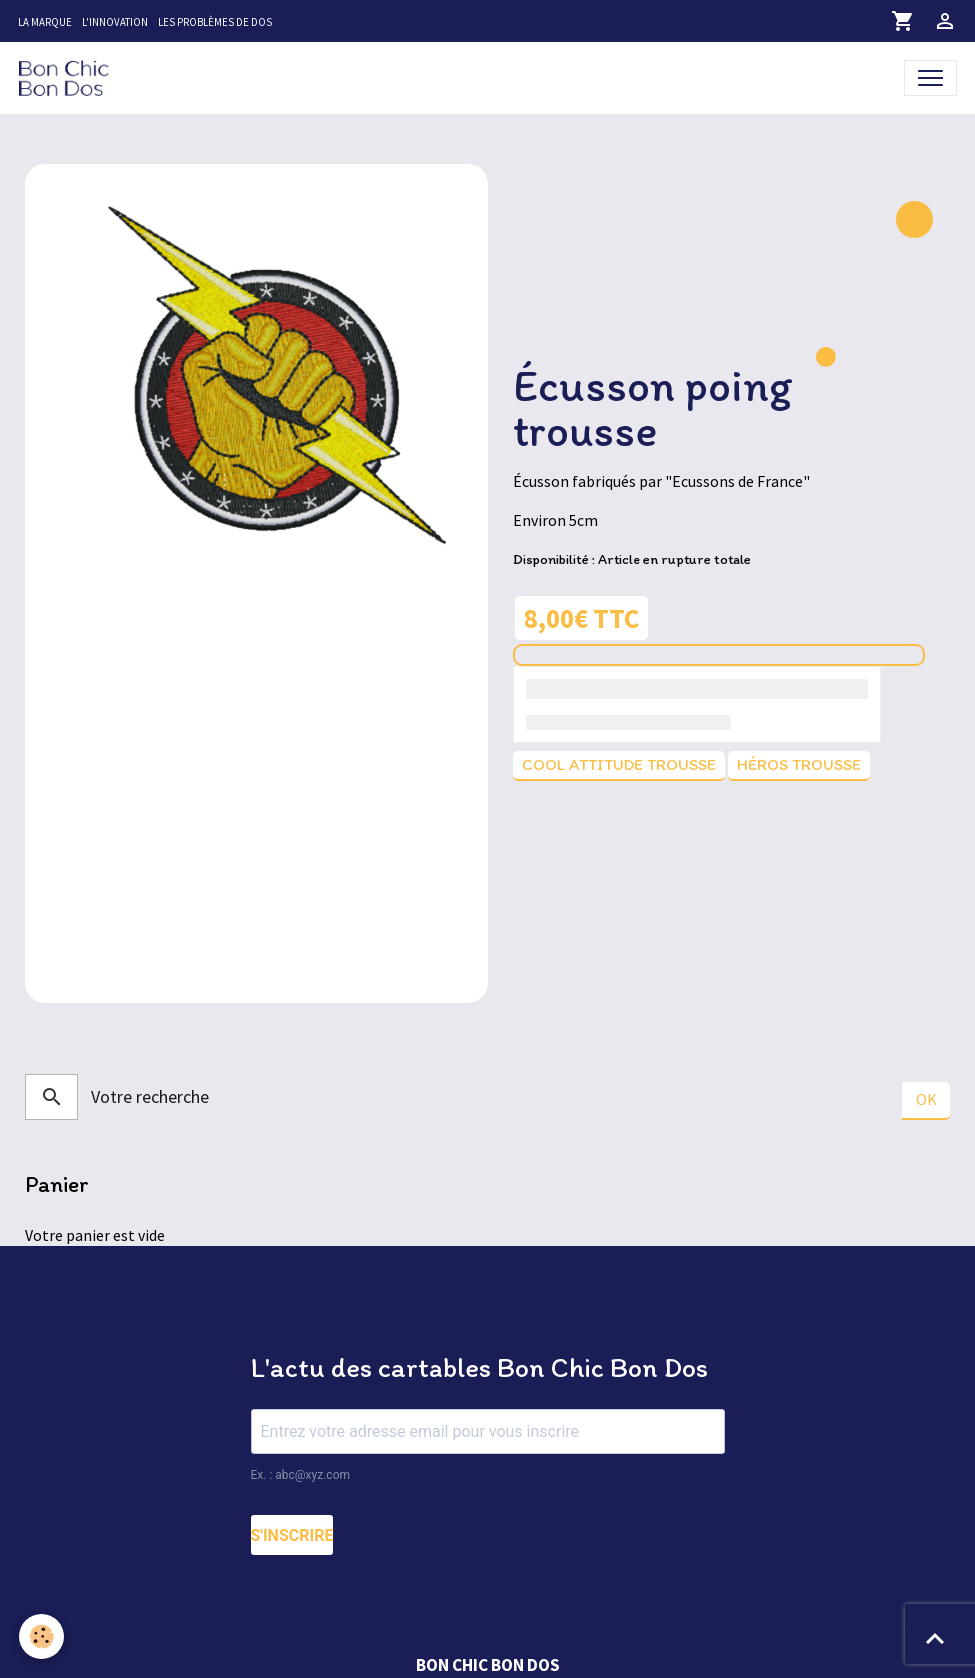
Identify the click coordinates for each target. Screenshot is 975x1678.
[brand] (68, 77)
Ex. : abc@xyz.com (301, 1476)
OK (926, 1100)
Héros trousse (799, 764)
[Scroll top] (935, 1638)
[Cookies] (42, 1636)
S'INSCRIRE (292, 1536)
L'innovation (115, 22)
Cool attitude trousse (619, 764)
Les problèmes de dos (215, 22)
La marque (45, 22)
